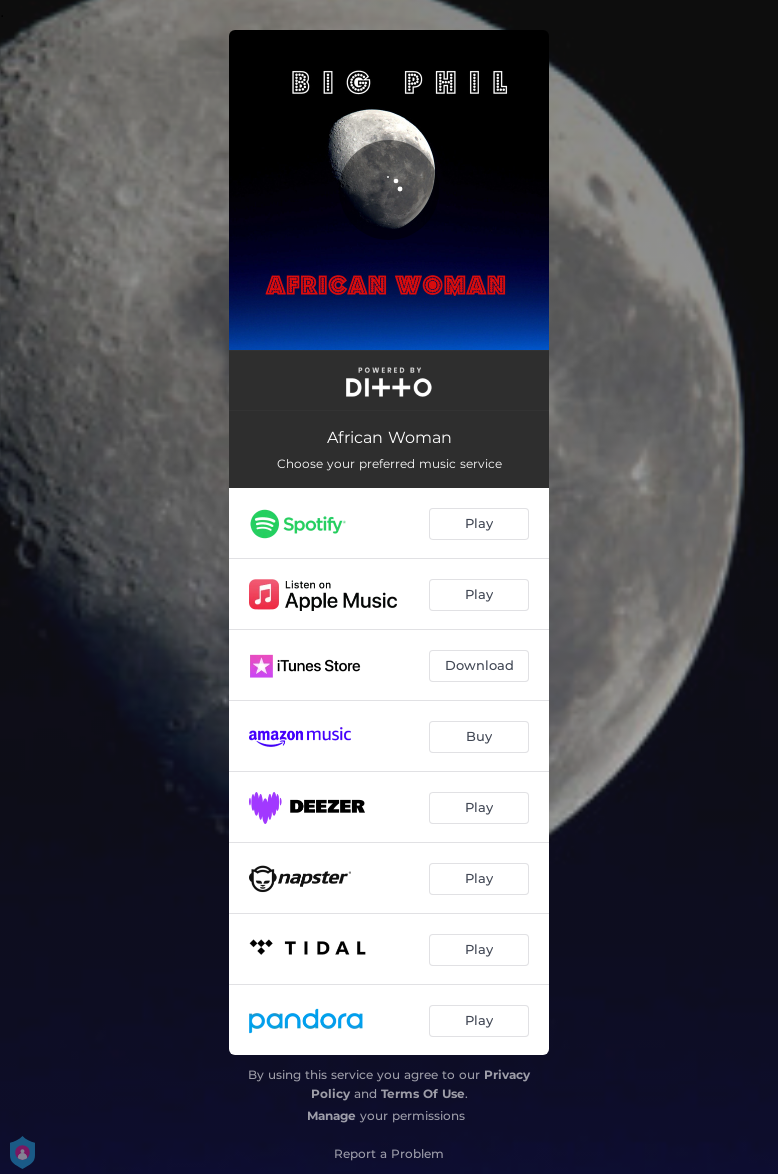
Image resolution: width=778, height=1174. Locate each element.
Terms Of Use (423, 1093)
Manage (331, 1115)
